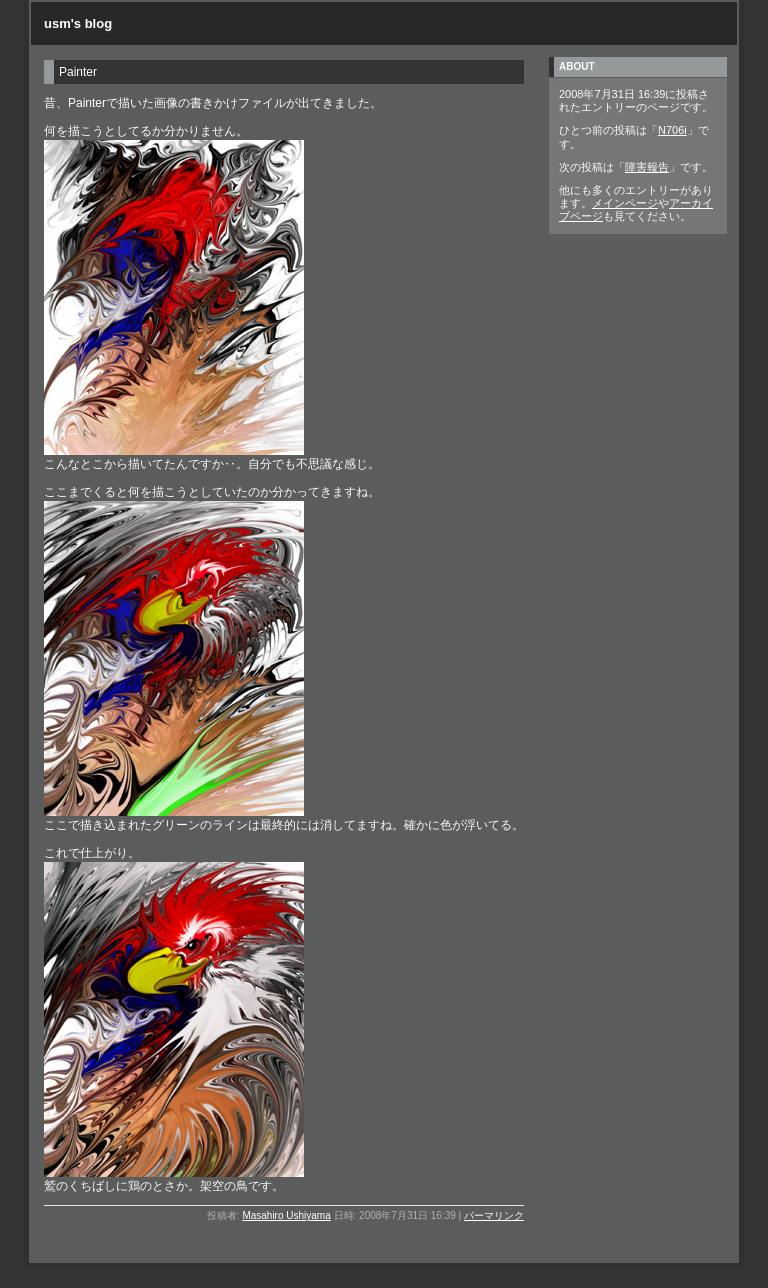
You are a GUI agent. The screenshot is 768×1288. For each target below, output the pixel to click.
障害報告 (647, 167)
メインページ (625, 203)
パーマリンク (494, 1215)
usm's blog (78, 23)
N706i (672, 130)
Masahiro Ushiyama (286, 1215)
